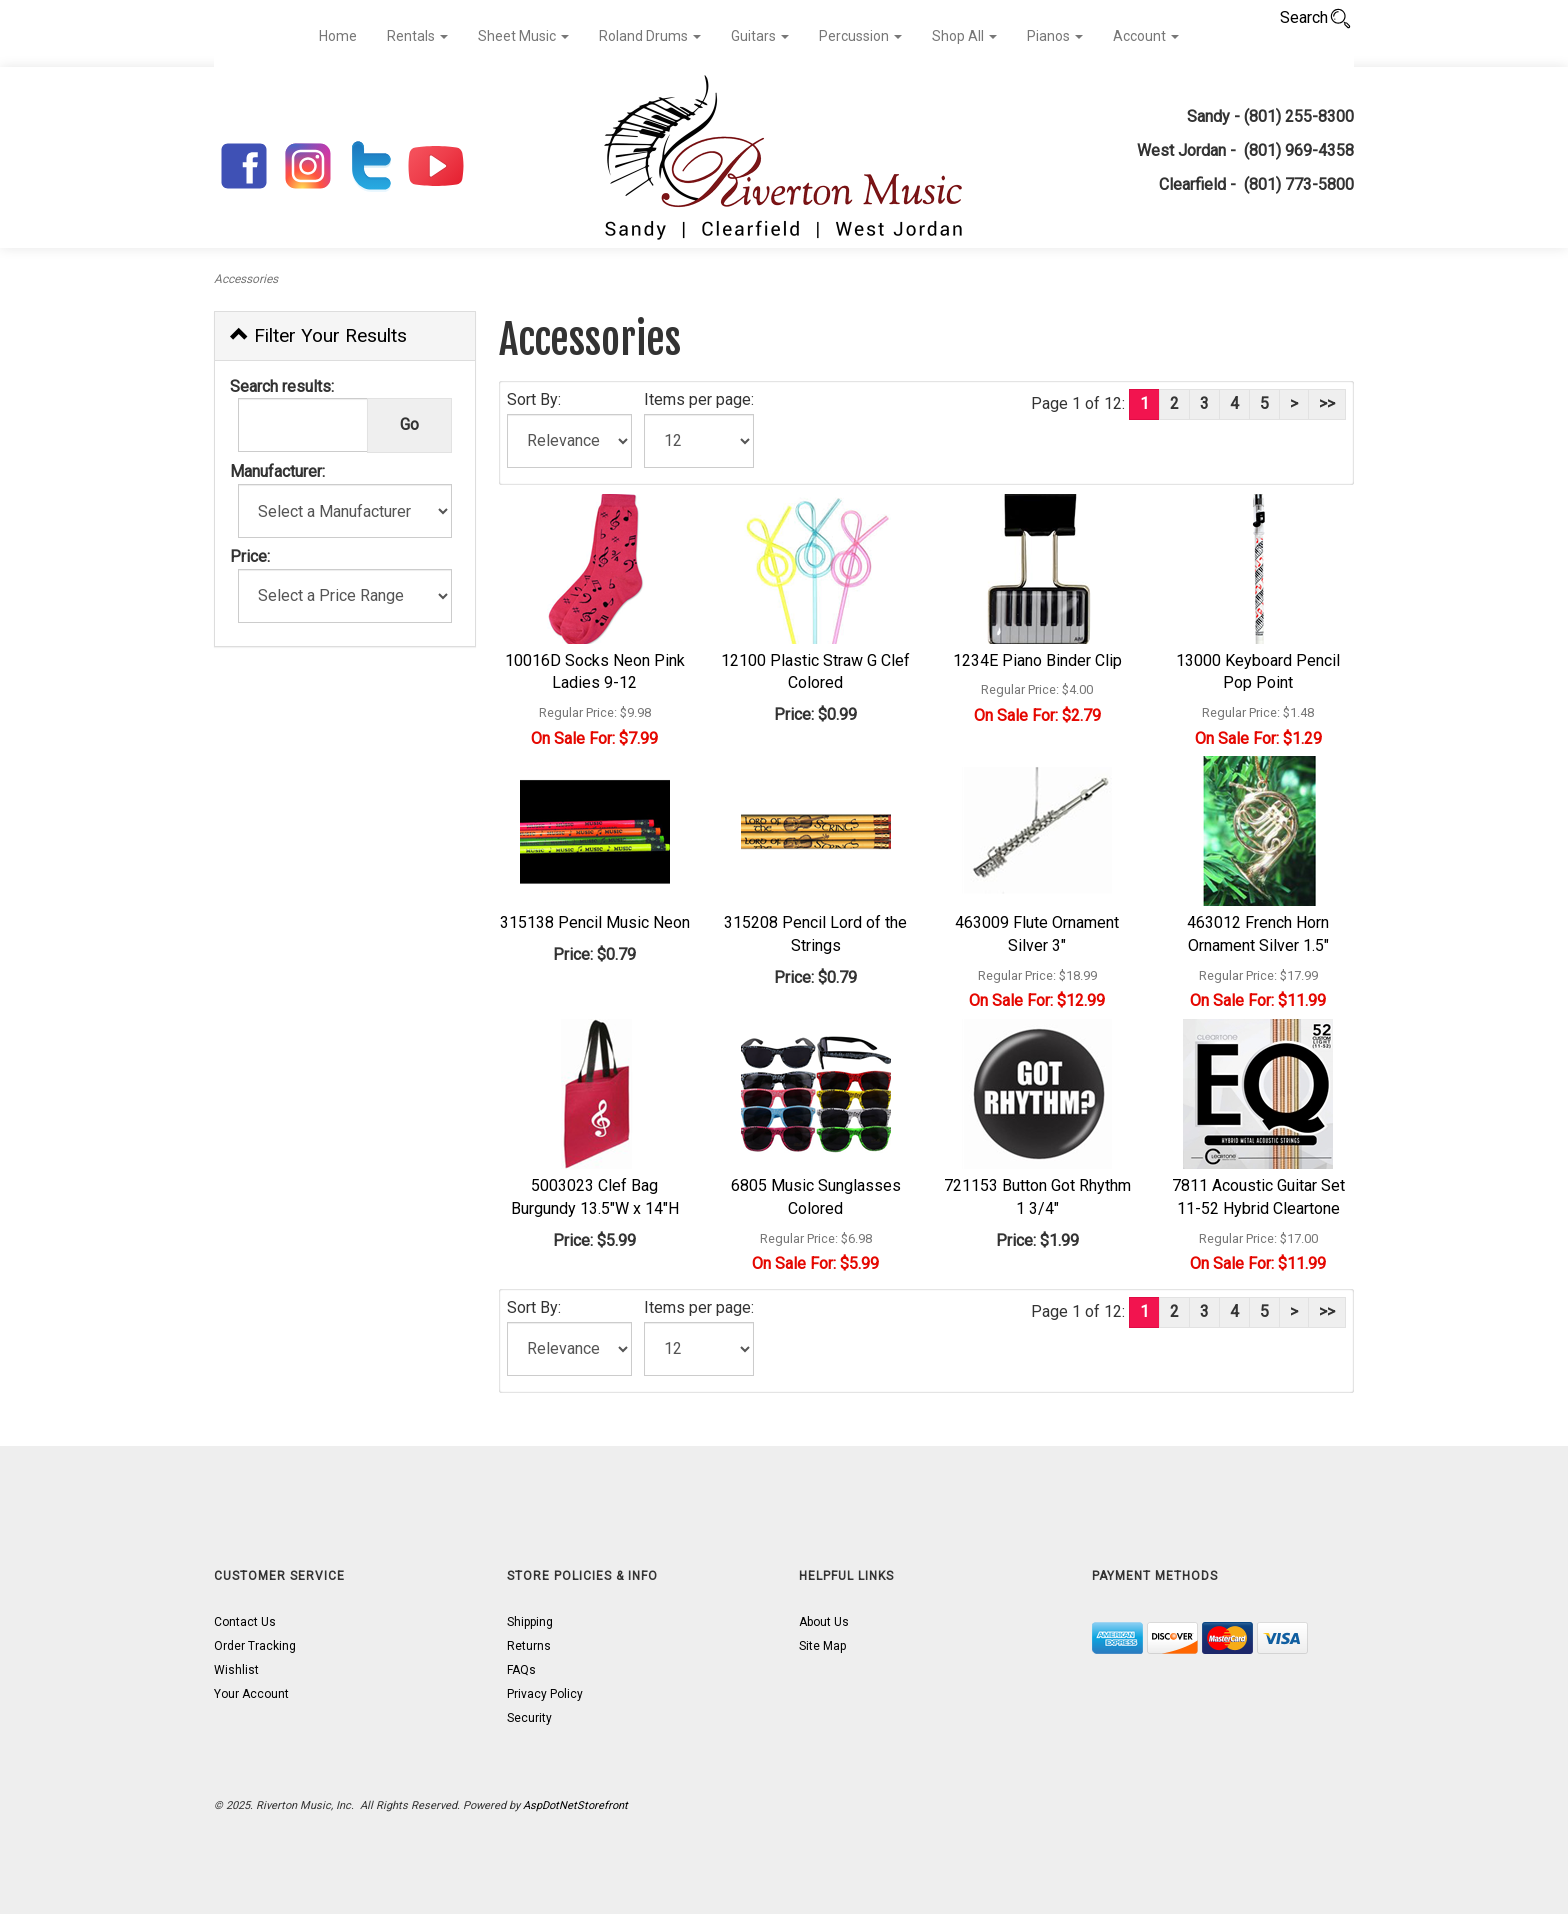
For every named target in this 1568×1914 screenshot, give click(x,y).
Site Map (822, 1646)
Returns (529, 1646)
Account (1146, 36)
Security (529, 1718)
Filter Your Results (318, 335)
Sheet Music (523, 36)
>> (1327, 403)
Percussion (860, 36)
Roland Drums (650, 36)
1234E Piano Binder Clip (1037, 660)
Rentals (417, 36)
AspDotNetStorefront (575, 1805)
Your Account (251, 1694)
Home (338, 36)
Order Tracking (255, 1646)
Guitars (760, 36)
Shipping (530, 1622)
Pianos (1055, 36)
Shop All (964, 36)
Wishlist (236, 1670)
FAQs (521, 1670)
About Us (824, 1622)
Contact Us (245, 1622)
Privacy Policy (545, 1694)
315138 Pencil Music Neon (595, 922)
